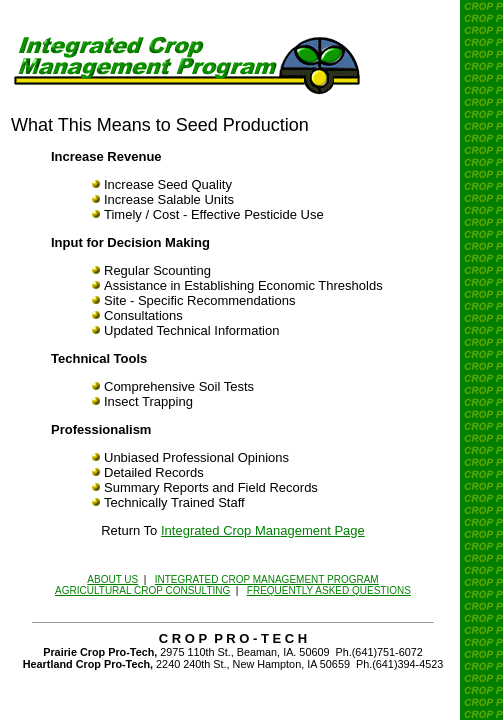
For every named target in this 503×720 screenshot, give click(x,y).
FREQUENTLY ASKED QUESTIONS (329, 590)
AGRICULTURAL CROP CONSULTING (142, 590)
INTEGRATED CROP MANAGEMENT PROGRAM (267, 579)
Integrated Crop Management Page (263, 530)
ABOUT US (112, 579)
